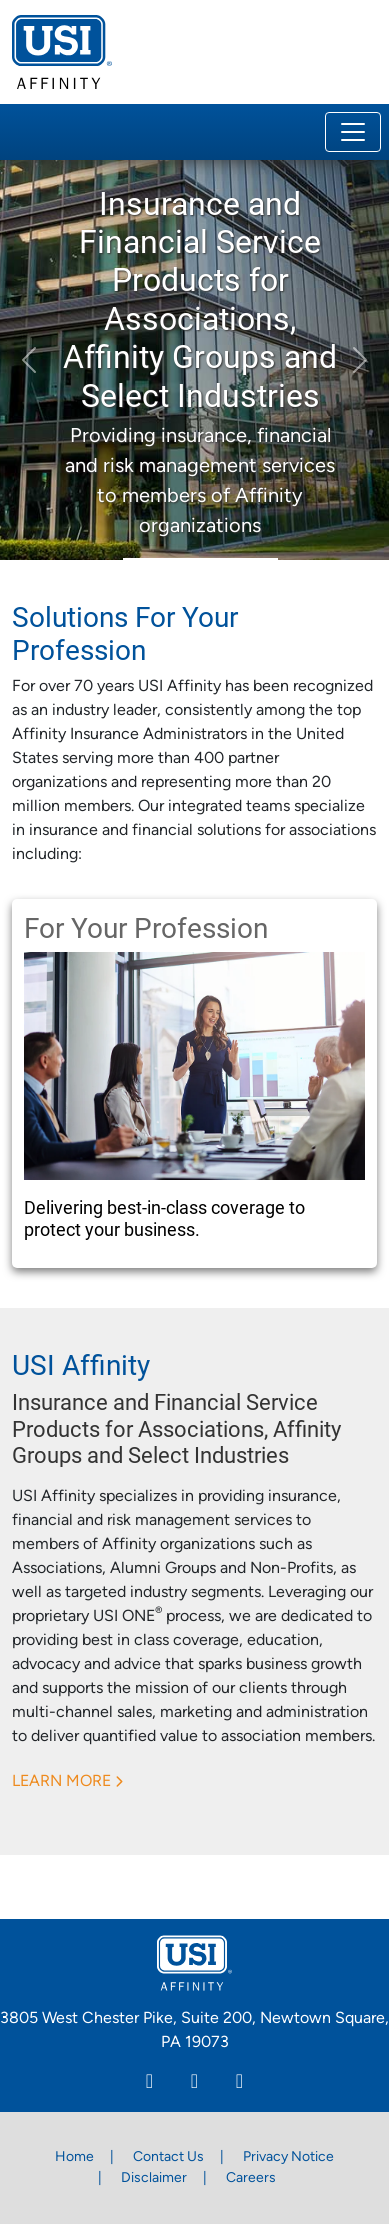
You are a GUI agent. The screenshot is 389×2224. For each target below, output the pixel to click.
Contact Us (168, 2157)
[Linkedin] (149, 2084)
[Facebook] (194, 2084)
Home (74, 2157)
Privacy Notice (288, 2157)
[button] (29, 360)
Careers (251, 2178)
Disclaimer (154, 2178)
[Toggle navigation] (353, 132)
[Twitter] (239, 2084)
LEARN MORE (61, 1782)
